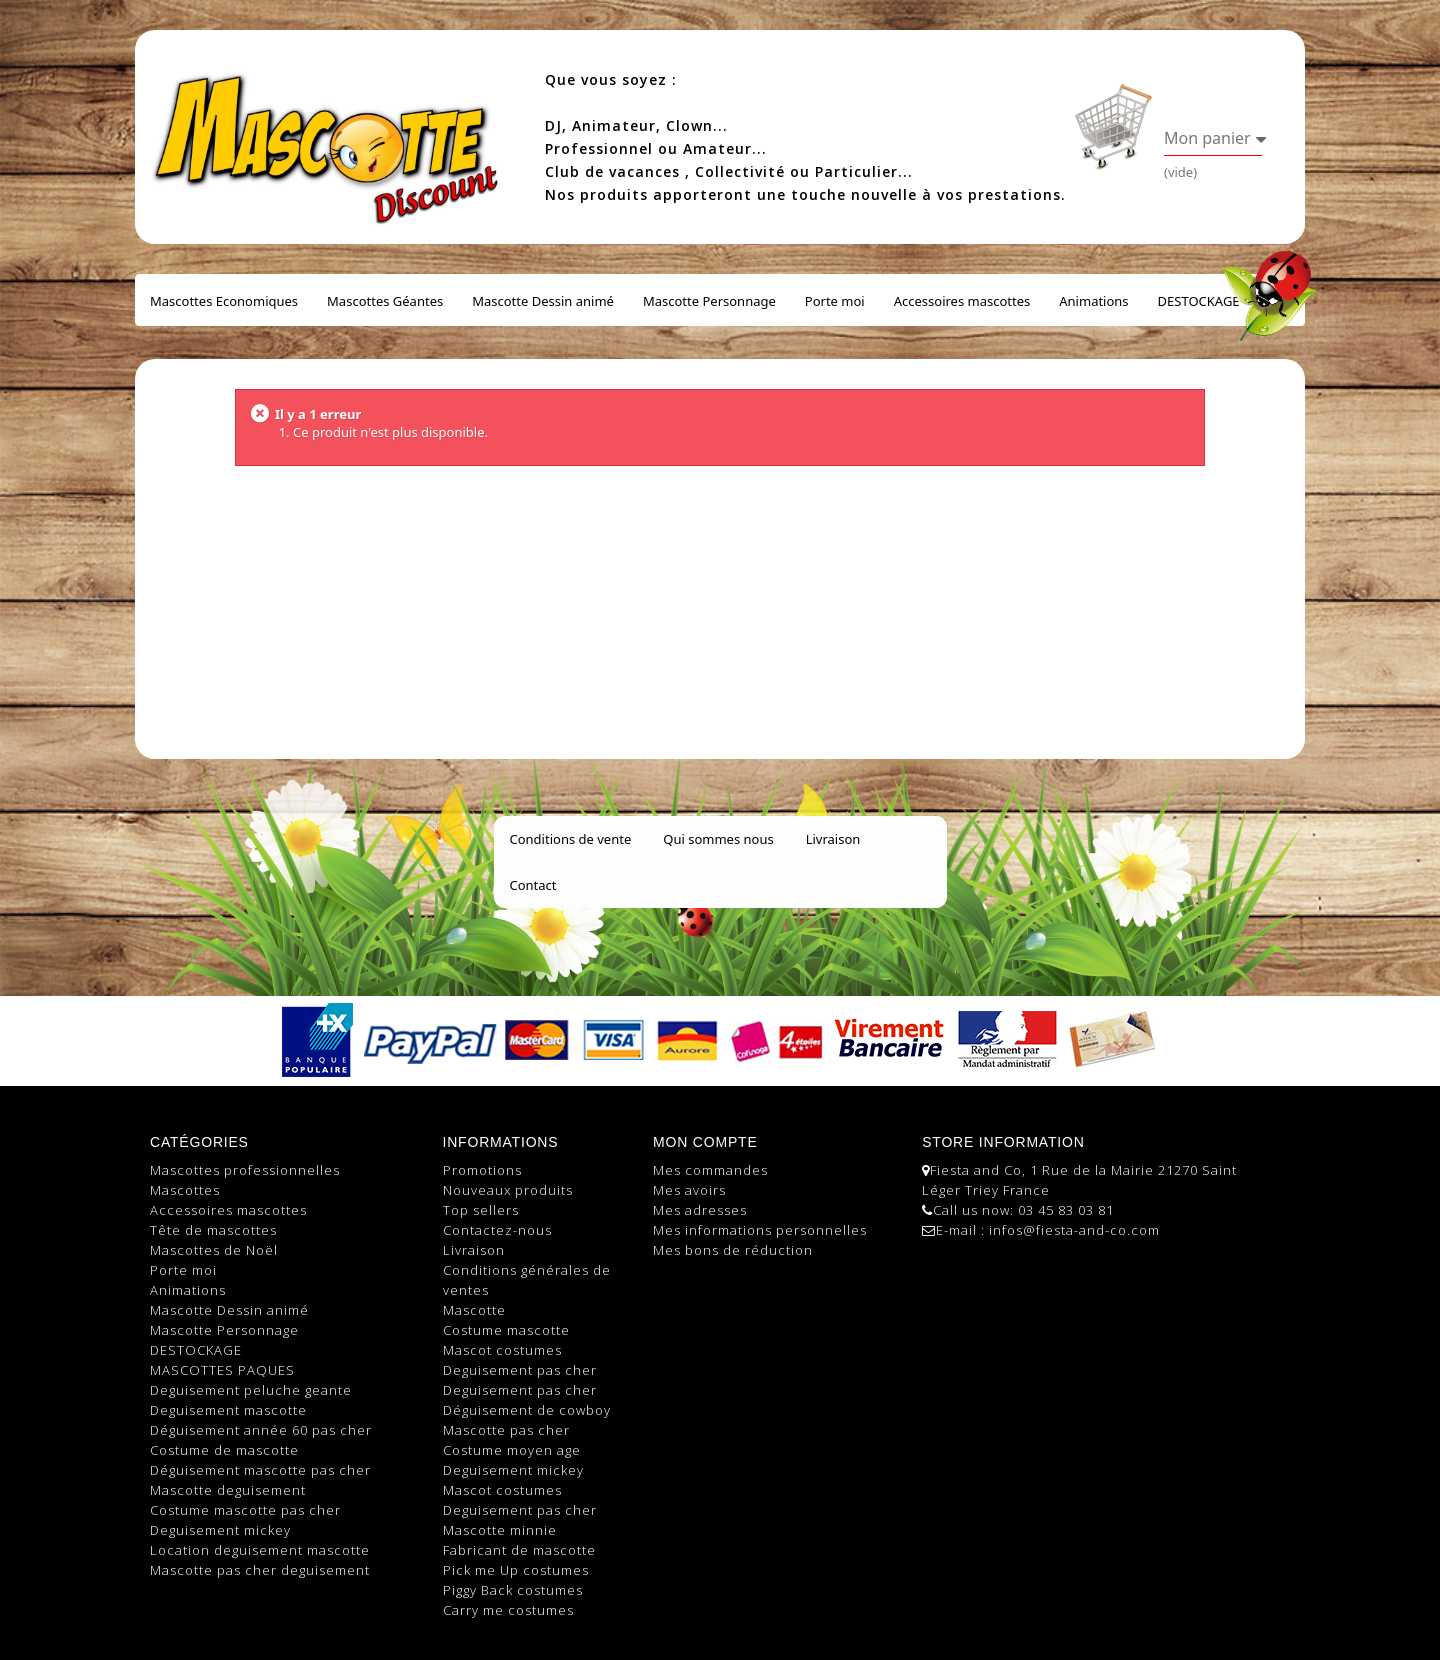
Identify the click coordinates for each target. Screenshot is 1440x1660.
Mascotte (474, 1310)
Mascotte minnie (500, 1530)
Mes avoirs (689, 1190)
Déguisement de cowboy (527, 1410)
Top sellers (481, 1210)
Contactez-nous (497, 1230)
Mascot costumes (502, 1350)
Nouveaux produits (508, 1190)
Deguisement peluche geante (251, 1390)
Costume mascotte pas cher (245, 1510)
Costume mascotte (506, 1330)
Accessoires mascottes (962, 301)
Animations (1093, 301)
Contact (533, 885)
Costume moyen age (512, 1450)
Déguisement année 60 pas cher (261, 1430)
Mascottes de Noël (214, 1250)
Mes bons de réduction (733, 1250)
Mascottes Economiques (224, 301)
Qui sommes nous (718, 839)
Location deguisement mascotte (260, 1550)
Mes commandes (710, 1170)
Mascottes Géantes (385, 301)
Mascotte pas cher (506, 1430)
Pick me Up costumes (516, 1570)
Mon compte (705, 1142)
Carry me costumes (508, 1610)
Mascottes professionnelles (245, 1170)
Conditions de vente (571, 839)
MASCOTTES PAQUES (222, 1370)
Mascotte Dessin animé (543, 301)
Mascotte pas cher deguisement (260, 1570)
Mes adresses (700, 1210)
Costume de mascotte (224, 1450)
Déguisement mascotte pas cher (260, 1470)
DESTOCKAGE (1199, 301)
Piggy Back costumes (513, 1590)
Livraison (833, 839)
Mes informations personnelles (760, 1230)
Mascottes (185, 1190)
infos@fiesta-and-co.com (1074, 1230)
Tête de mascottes (213, 1230)
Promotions (482, 1170)
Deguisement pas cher (520, 1370)
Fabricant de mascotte (519, 1550)
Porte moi (835, 301)
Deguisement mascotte (228, 1410)
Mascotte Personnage (709, 301)
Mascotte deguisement (228, 1490)
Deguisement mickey (220, 1530)
